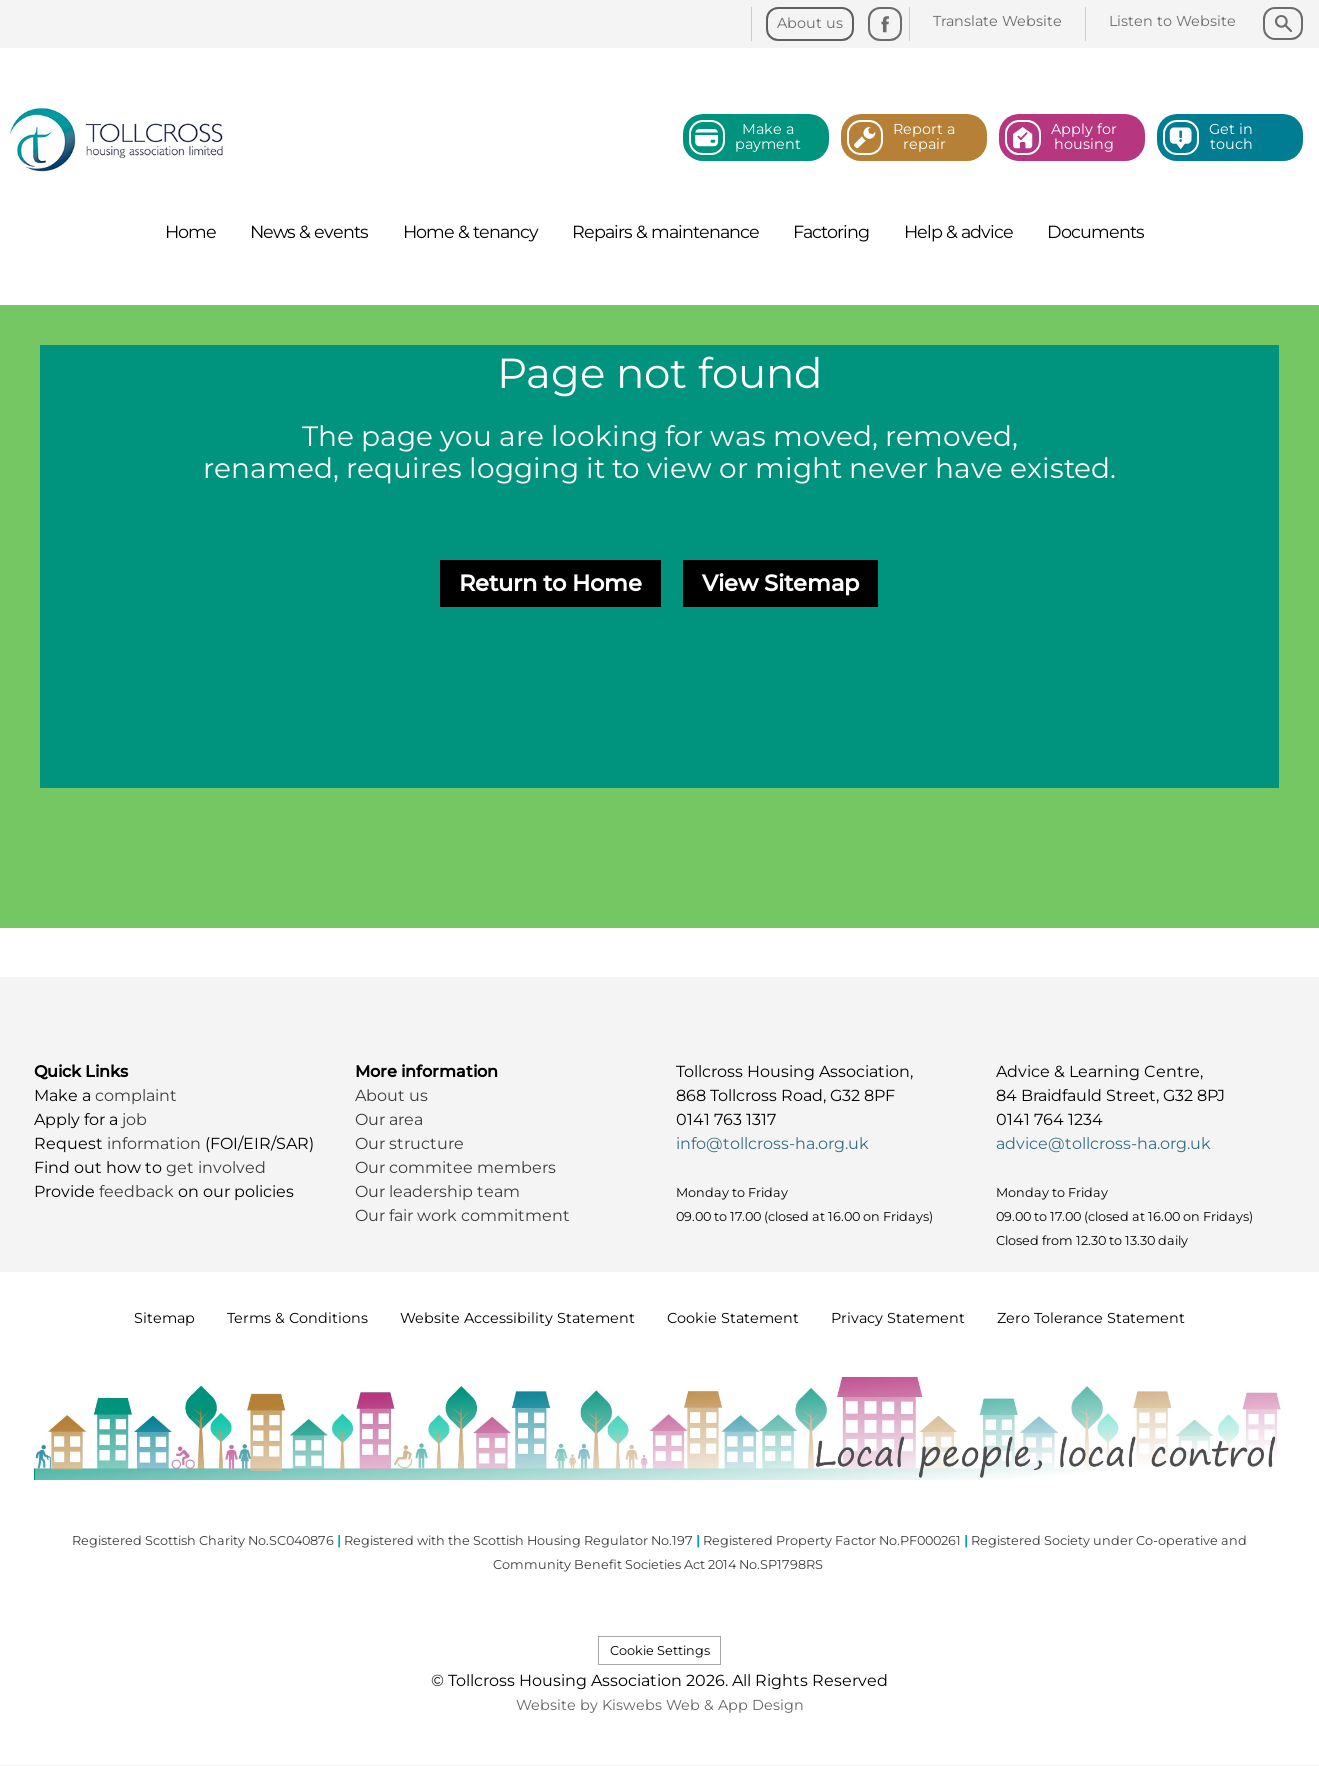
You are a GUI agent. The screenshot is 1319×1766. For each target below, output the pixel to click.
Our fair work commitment (464, 1215)
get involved (216, 1167)
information (156, 1143)
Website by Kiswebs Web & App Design (660, 1705)
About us (391, 1095)
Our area (389, 1119)
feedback (138, 1191)
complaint (136, 1095)
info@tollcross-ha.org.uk (772, 1143)
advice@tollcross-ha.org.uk (1103, 1143)
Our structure (411, 1143)
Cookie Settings (660, 1650)
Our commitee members (455, 1167)
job (134, 1119)
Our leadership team (437, 1191)
